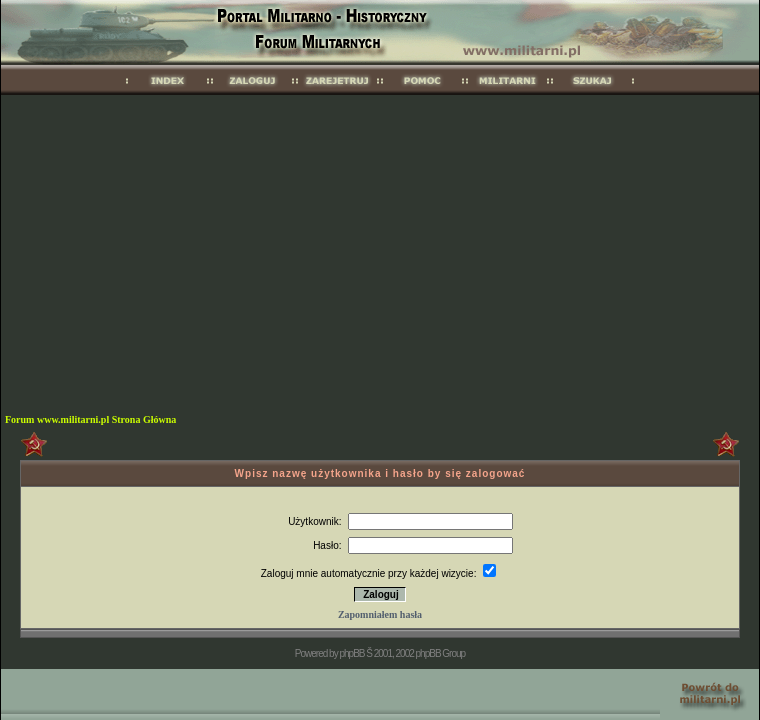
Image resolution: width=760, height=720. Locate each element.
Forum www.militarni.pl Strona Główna (90, 419)
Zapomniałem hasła (380, 614)
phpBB (351, 653)
